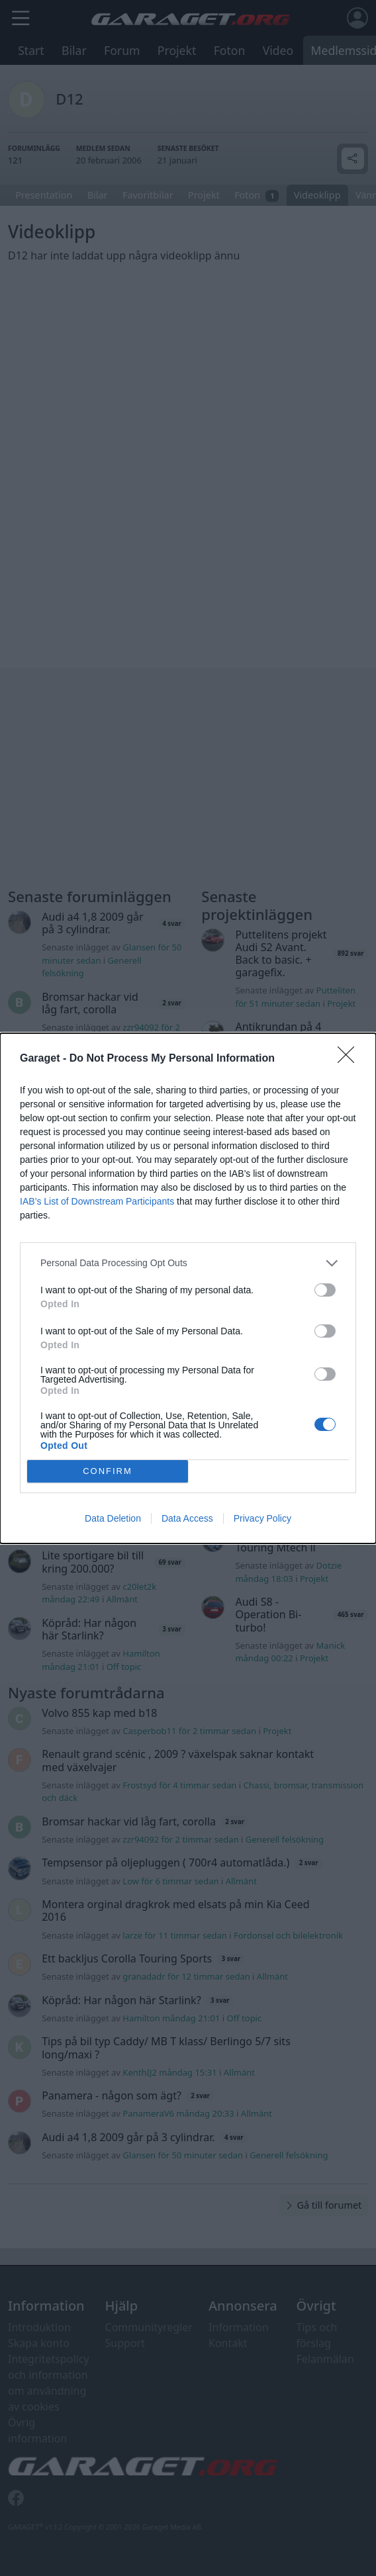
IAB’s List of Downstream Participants (97, 1201)
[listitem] (188, 1263)
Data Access (187, 1518)
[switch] (325, 1290)
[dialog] (188, 1288)
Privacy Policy (262, 1518)
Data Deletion (113, 1518)
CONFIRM (107, 1470)
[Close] (350, 1059)
